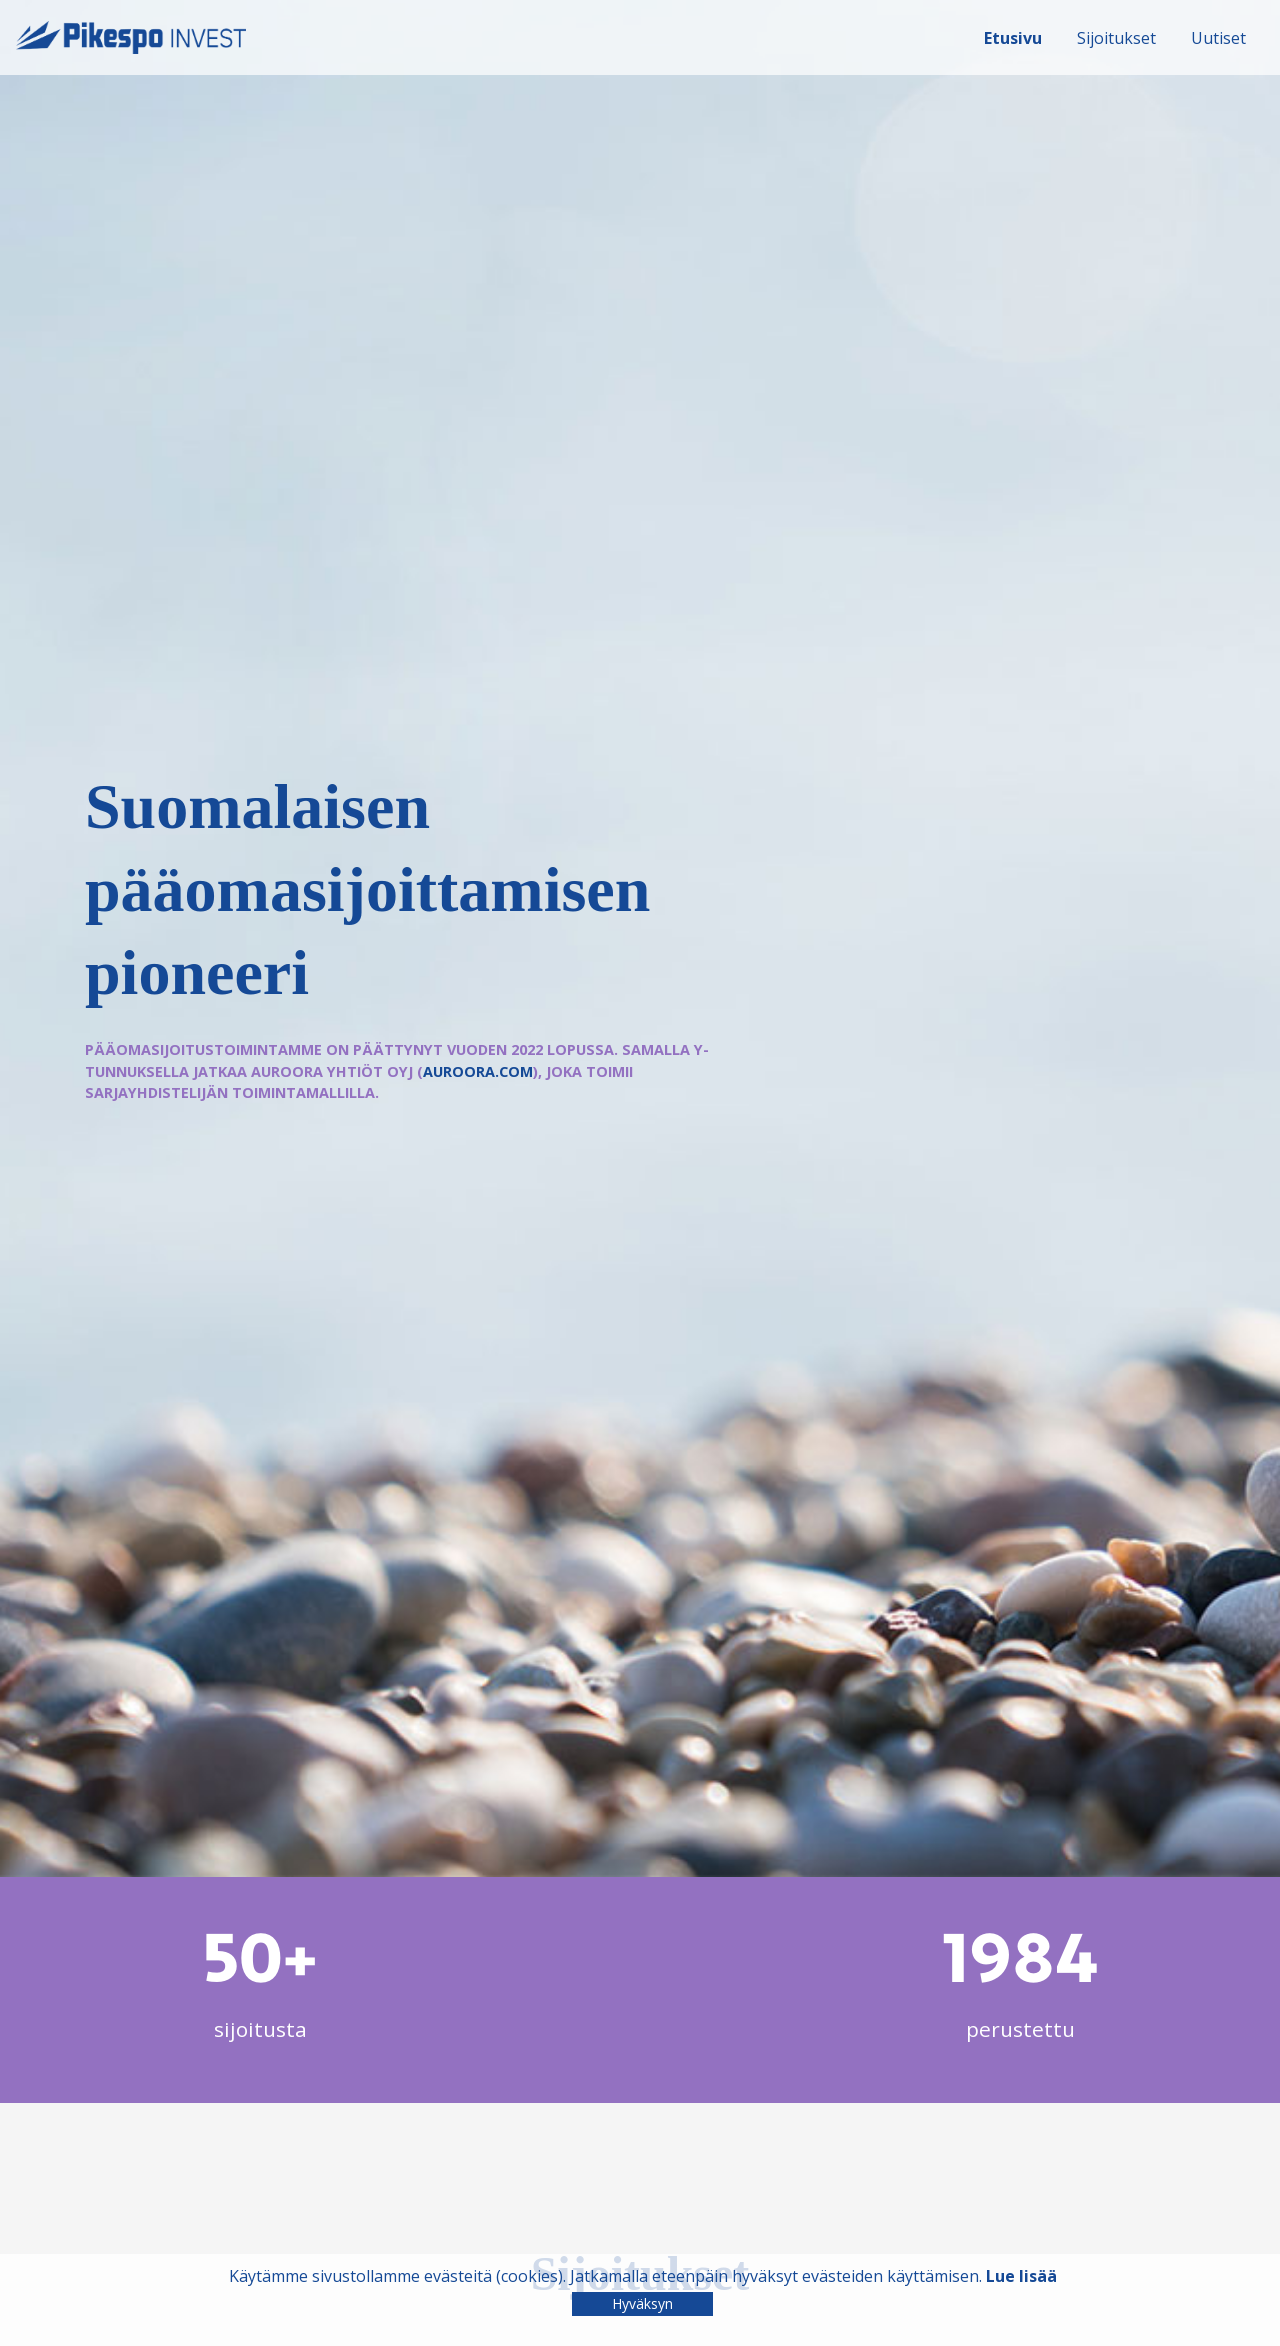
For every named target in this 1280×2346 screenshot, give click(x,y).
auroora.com (478, 1071)
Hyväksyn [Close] (642, 2303)
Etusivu (1013, 38)
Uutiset (1218, 38)
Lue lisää (1021, 2276)
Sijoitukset (1116, 38)
